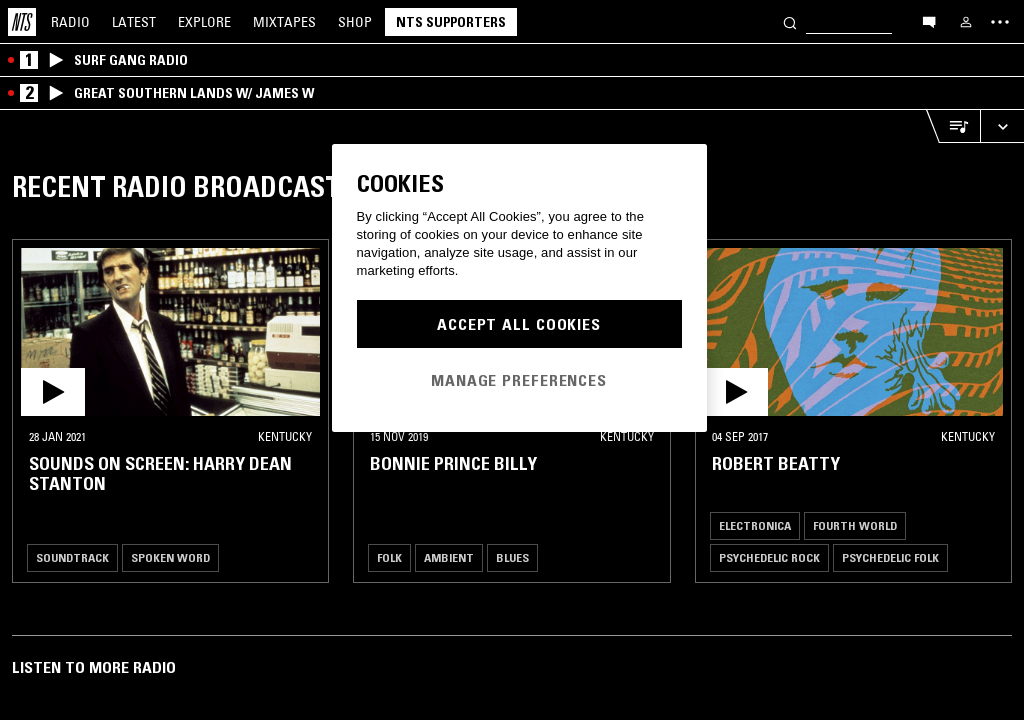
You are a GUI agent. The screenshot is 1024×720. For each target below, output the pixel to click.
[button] (170, 332)
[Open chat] (929, 21)
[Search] (790, 21)
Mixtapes (284, 22)
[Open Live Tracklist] (953, 126)
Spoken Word (170, 557)
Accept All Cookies (519, 324)
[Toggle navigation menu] (1000, 22)
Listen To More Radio (94, 667)
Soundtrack (72, 557)
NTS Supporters (451, 22)
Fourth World (855, 525)
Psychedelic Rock (769, 557)
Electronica (755, 525)
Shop (355, 22)
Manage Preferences (519, 380)
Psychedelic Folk (890, 557)
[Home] (22, 22)
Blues (512, 557)
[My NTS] (966, 22)
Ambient (449, 557)
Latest (134, 22)
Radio (70, 22)
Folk (389, 557)
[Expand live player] (1002, 126)
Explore (204, 22)
